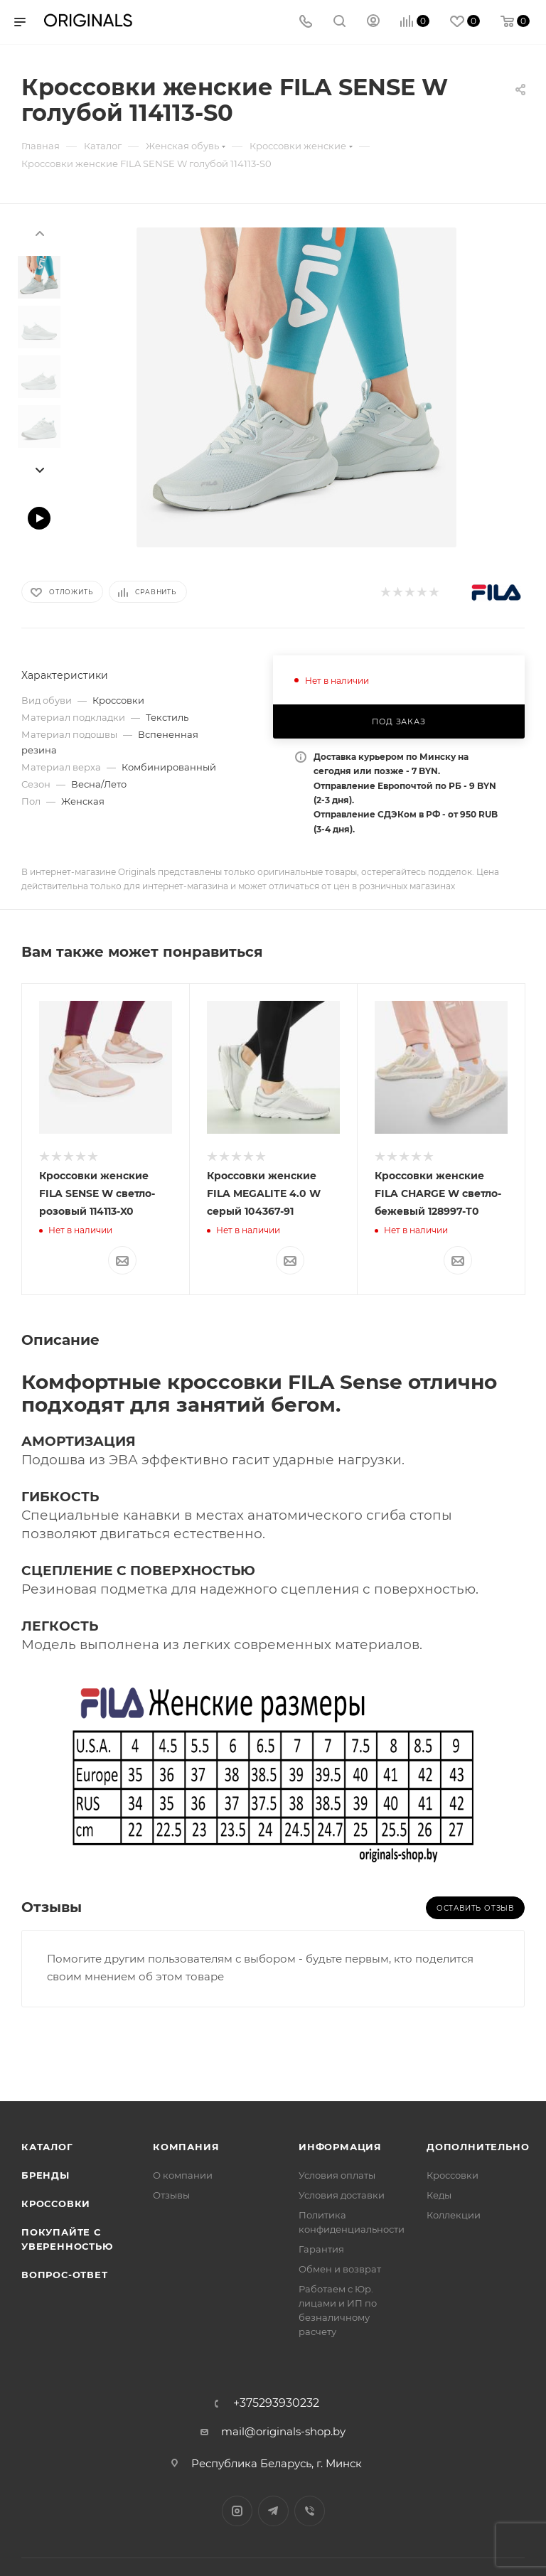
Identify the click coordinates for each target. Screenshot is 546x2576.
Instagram (237, 2511)
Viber (309, 2511)
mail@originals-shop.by (283, 2431)
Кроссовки (55, 2203)
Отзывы (171, 2195)
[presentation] (39, 232)
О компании (183, 2175)
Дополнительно (478, 2146)
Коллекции (454, 2215)
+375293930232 (276, 2403)
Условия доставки (342, 2195)
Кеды (439, 2195)
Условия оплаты (337, 2175)
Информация (340, 2146)
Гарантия (321, 2249)
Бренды (45, 2175)
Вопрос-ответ (64, 2274)
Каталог (47, 2146)
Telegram (273, 2511)
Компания (186, 2146)
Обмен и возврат (340, 2269)
